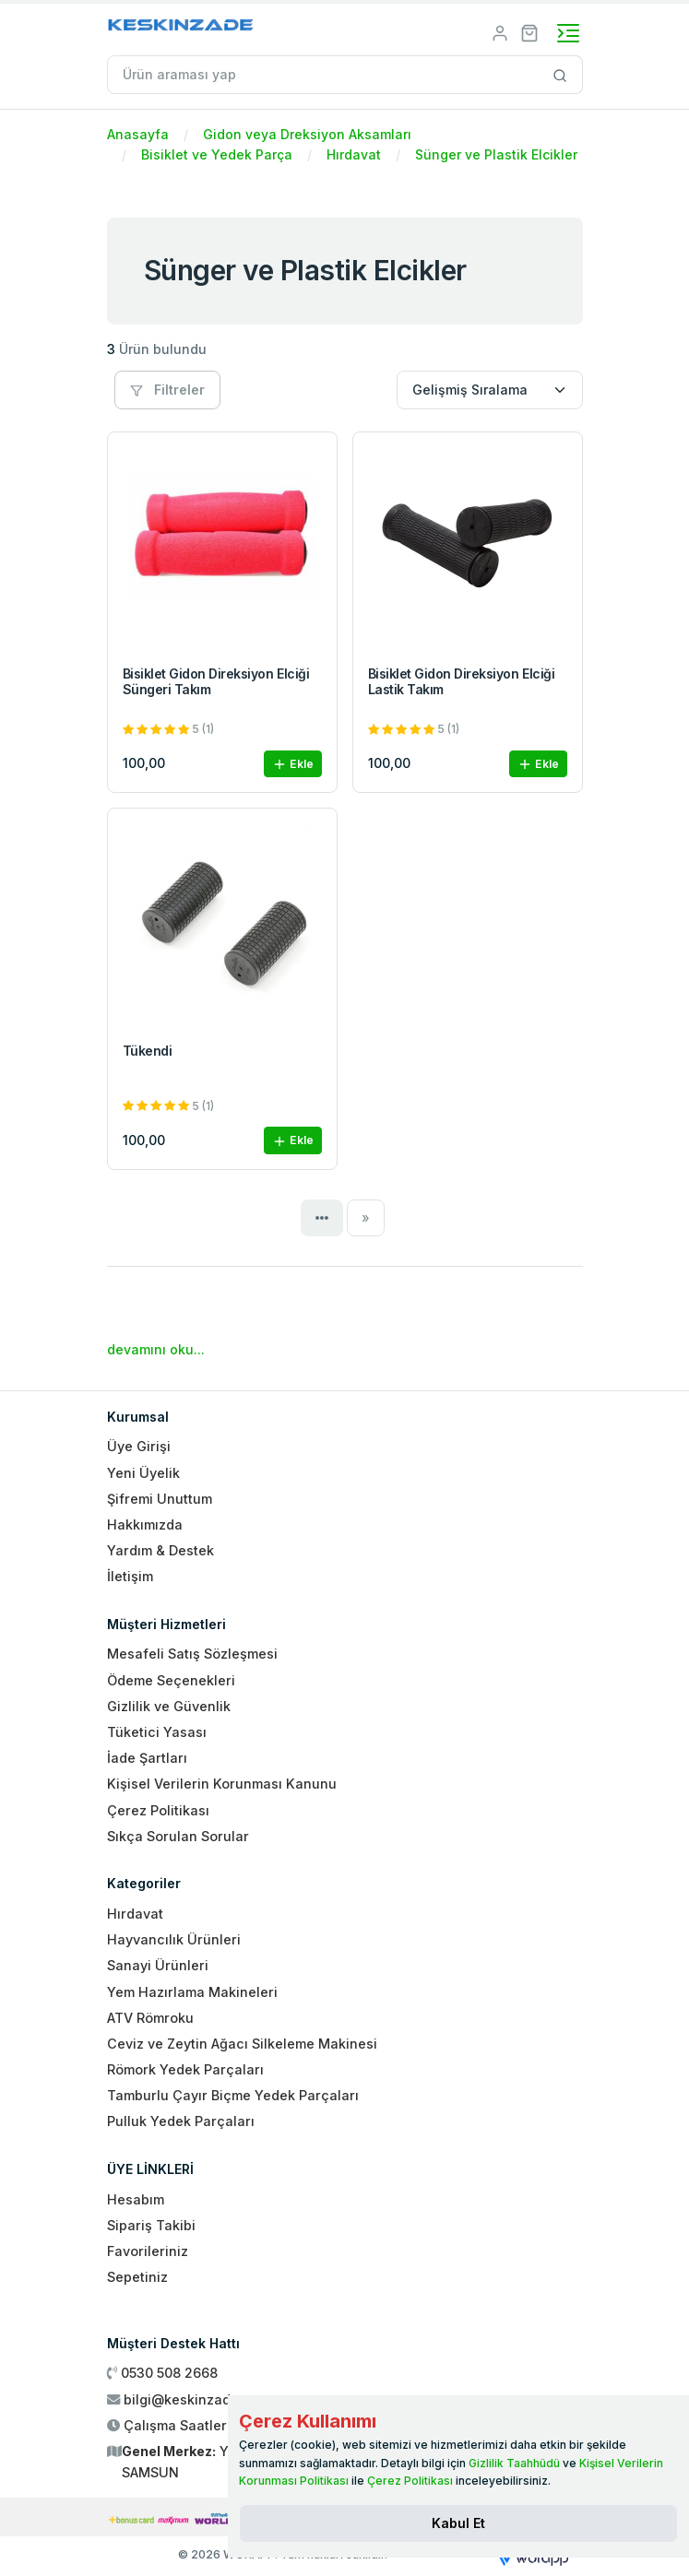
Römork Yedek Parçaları (185, 2069)
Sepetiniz (137, 2277)
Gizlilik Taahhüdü (514, 2463)
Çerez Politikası (158, 1810)
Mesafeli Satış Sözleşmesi (192, 1653)
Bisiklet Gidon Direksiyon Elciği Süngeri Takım (216, 681)
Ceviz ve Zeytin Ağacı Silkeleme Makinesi (242, 2043)
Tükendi (147, 1050)
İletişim (130, 1576)
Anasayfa (138, 134)
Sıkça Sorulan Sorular (178, 1836)
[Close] (458, 2523)
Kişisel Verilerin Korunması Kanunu (222, 1783)
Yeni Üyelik (143, 1473)
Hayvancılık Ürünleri (174, 1939)
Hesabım (135, 2199)
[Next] (366, 1217)
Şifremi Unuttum (159, 1499)
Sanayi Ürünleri (157, 1965)
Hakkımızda (145, 1524)
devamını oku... (156, 1349)
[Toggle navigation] (568, 33)
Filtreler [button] (167, 389)
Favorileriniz (147, 2251)
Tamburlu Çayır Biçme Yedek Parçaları (233, 2095)
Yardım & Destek (160, 1550)
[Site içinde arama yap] (560, 74)
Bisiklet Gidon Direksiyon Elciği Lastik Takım (461, 681)
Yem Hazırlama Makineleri (192, 1992)
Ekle (293, 765)
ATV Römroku (150, 2018)
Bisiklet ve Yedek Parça (216, 154)
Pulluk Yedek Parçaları (181, 2121)
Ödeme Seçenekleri (171, 1680)
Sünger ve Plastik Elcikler (496, 154)
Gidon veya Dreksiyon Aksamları (307, 134)
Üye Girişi (139, 1446)
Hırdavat (354, 154)
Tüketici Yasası (157, 1732)
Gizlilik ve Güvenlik (169, 1706)
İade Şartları (147, 1758)
